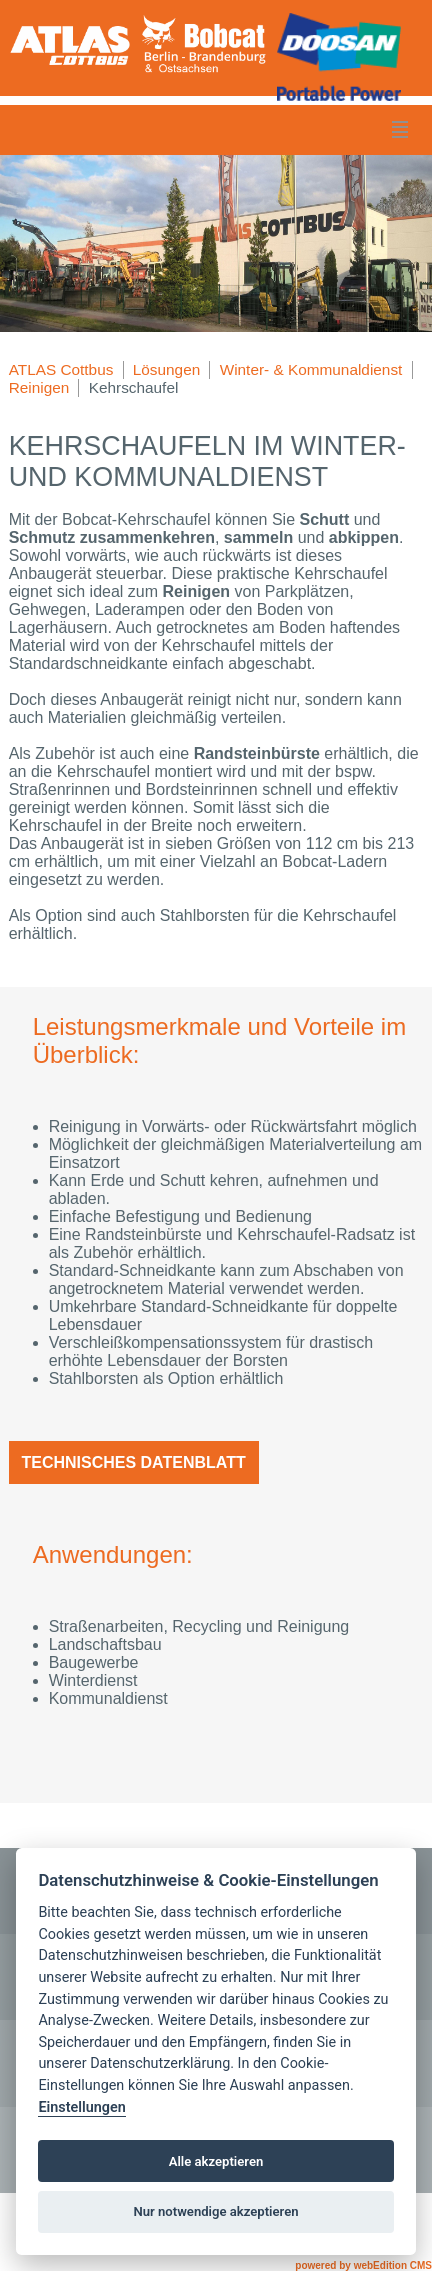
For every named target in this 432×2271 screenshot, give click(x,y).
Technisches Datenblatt (133, 1462)
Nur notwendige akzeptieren (215, 2211)
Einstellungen (81, 2107)
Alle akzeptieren (216, 2161)
